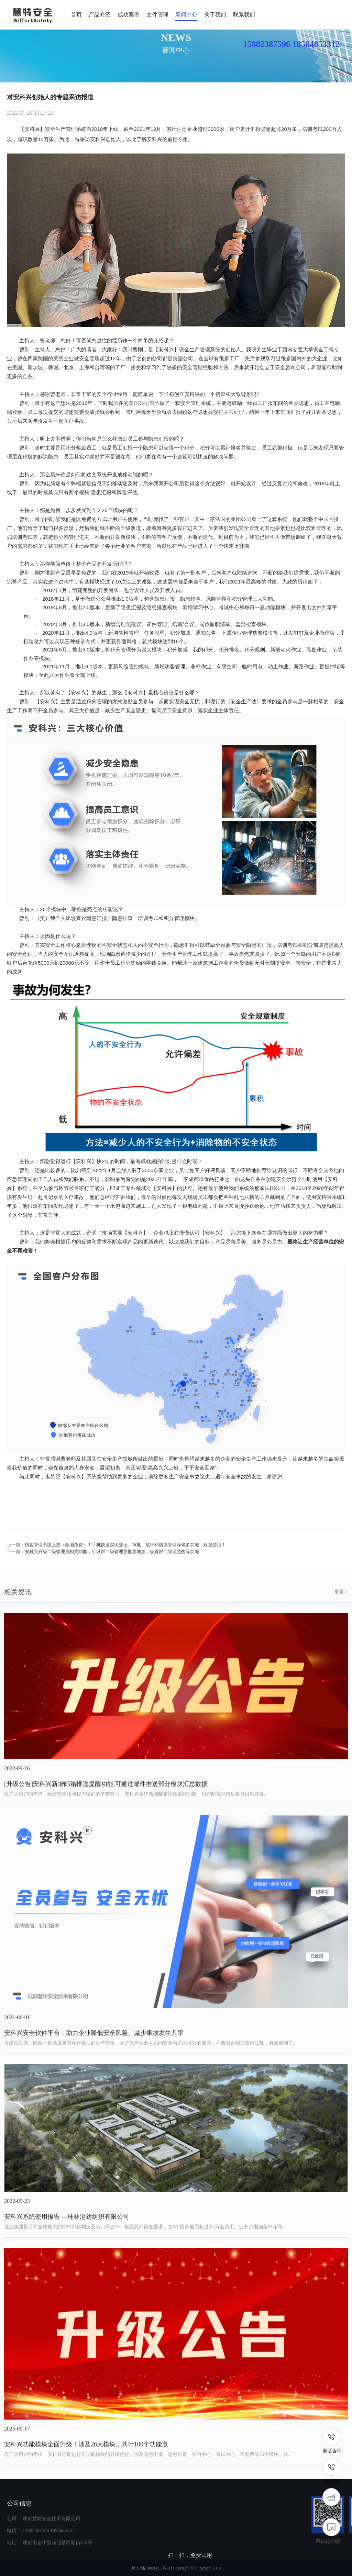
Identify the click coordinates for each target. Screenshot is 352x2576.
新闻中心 (186, 15)
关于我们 (215, 15)
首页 (76, 15)
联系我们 (244, 15)
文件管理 (157, 15)
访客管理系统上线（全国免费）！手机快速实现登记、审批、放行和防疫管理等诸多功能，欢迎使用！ (125, 1559)
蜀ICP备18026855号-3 (150, 2568)
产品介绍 (100, 15)
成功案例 (129, 15)
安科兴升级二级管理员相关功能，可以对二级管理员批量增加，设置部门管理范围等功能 (112, 1565)
